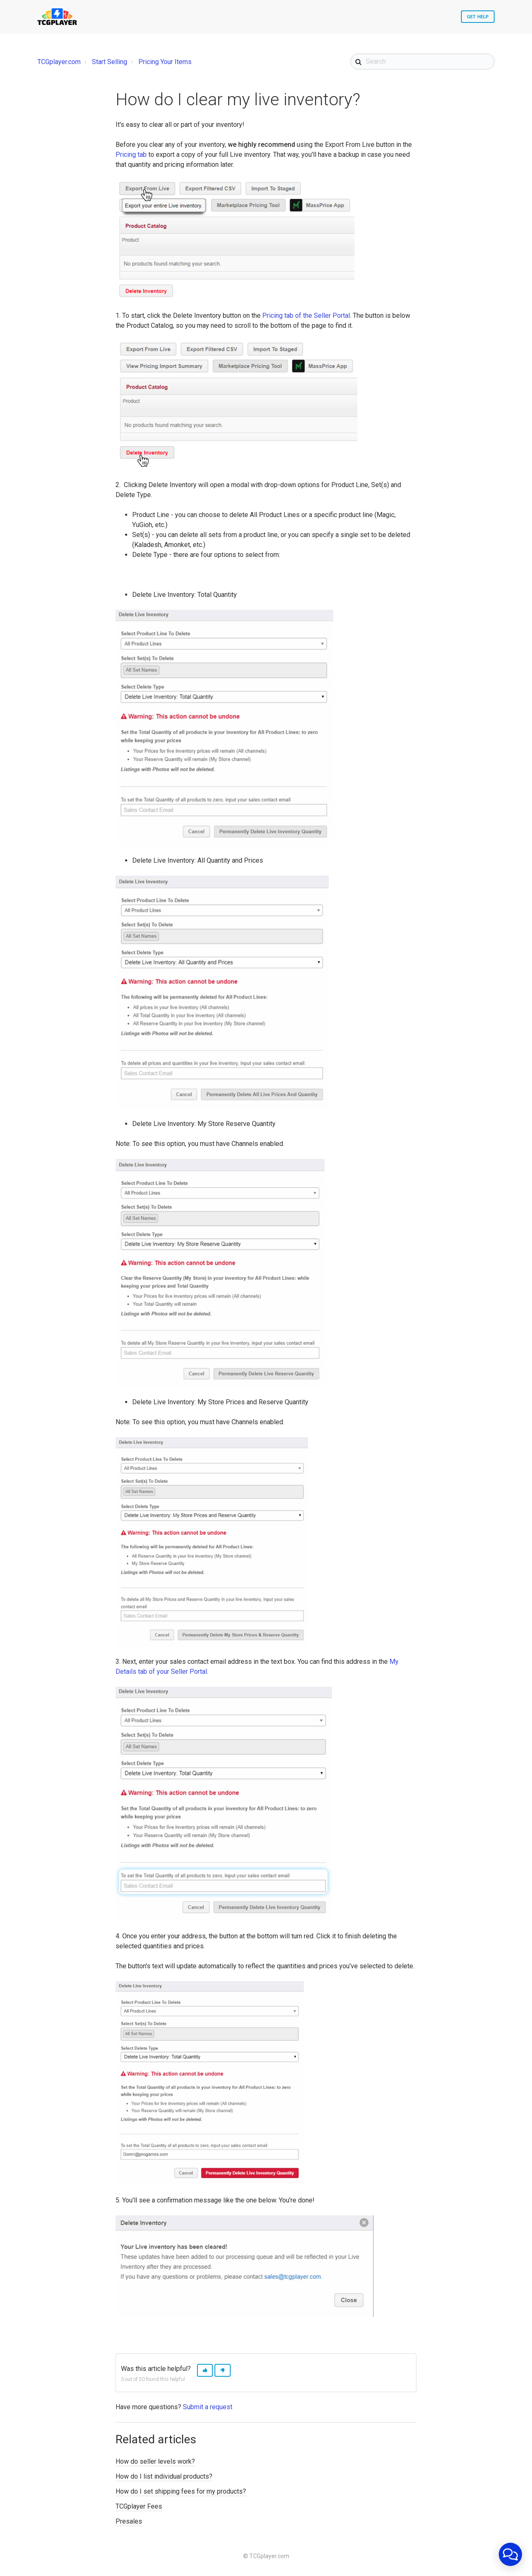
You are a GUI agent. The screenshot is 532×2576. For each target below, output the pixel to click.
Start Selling (109, 62)
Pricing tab (131, 154)
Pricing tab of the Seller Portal (306, 315)
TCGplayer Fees (139, 2506)
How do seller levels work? (155, 2461)
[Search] (422, 61)
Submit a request (207, 2407)
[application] (510, 2554)
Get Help (478, 17)
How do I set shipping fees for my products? (181, 2491)
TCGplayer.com (59, 62)
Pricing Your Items (165, 62)
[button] (205, 2370)
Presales (129, 2521)
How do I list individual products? (164, 2476)
